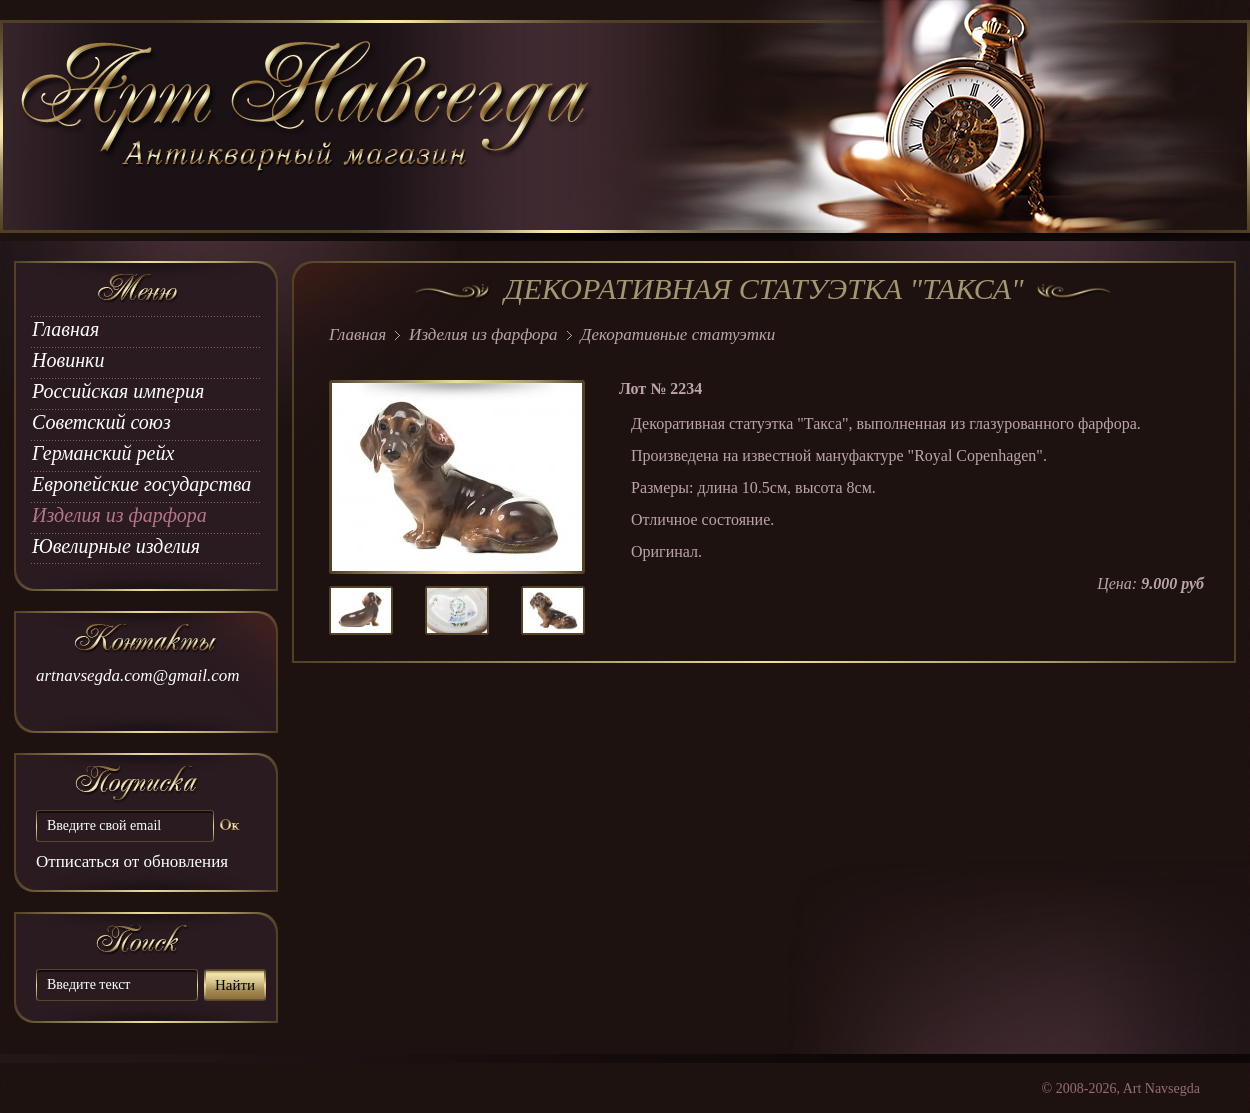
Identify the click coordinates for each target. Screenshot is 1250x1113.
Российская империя (118, 391)
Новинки (68, 360)
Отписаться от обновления (132, 861)
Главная (65, 329)
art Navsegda (307, 127)
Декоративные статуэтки (678, 334)
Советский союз (101, 422)
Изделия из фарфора (119, 515)
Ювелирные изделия (116, 546)
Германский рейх (103, 453)
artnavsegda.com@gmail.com (138, 675)
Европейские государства (141, 484)
